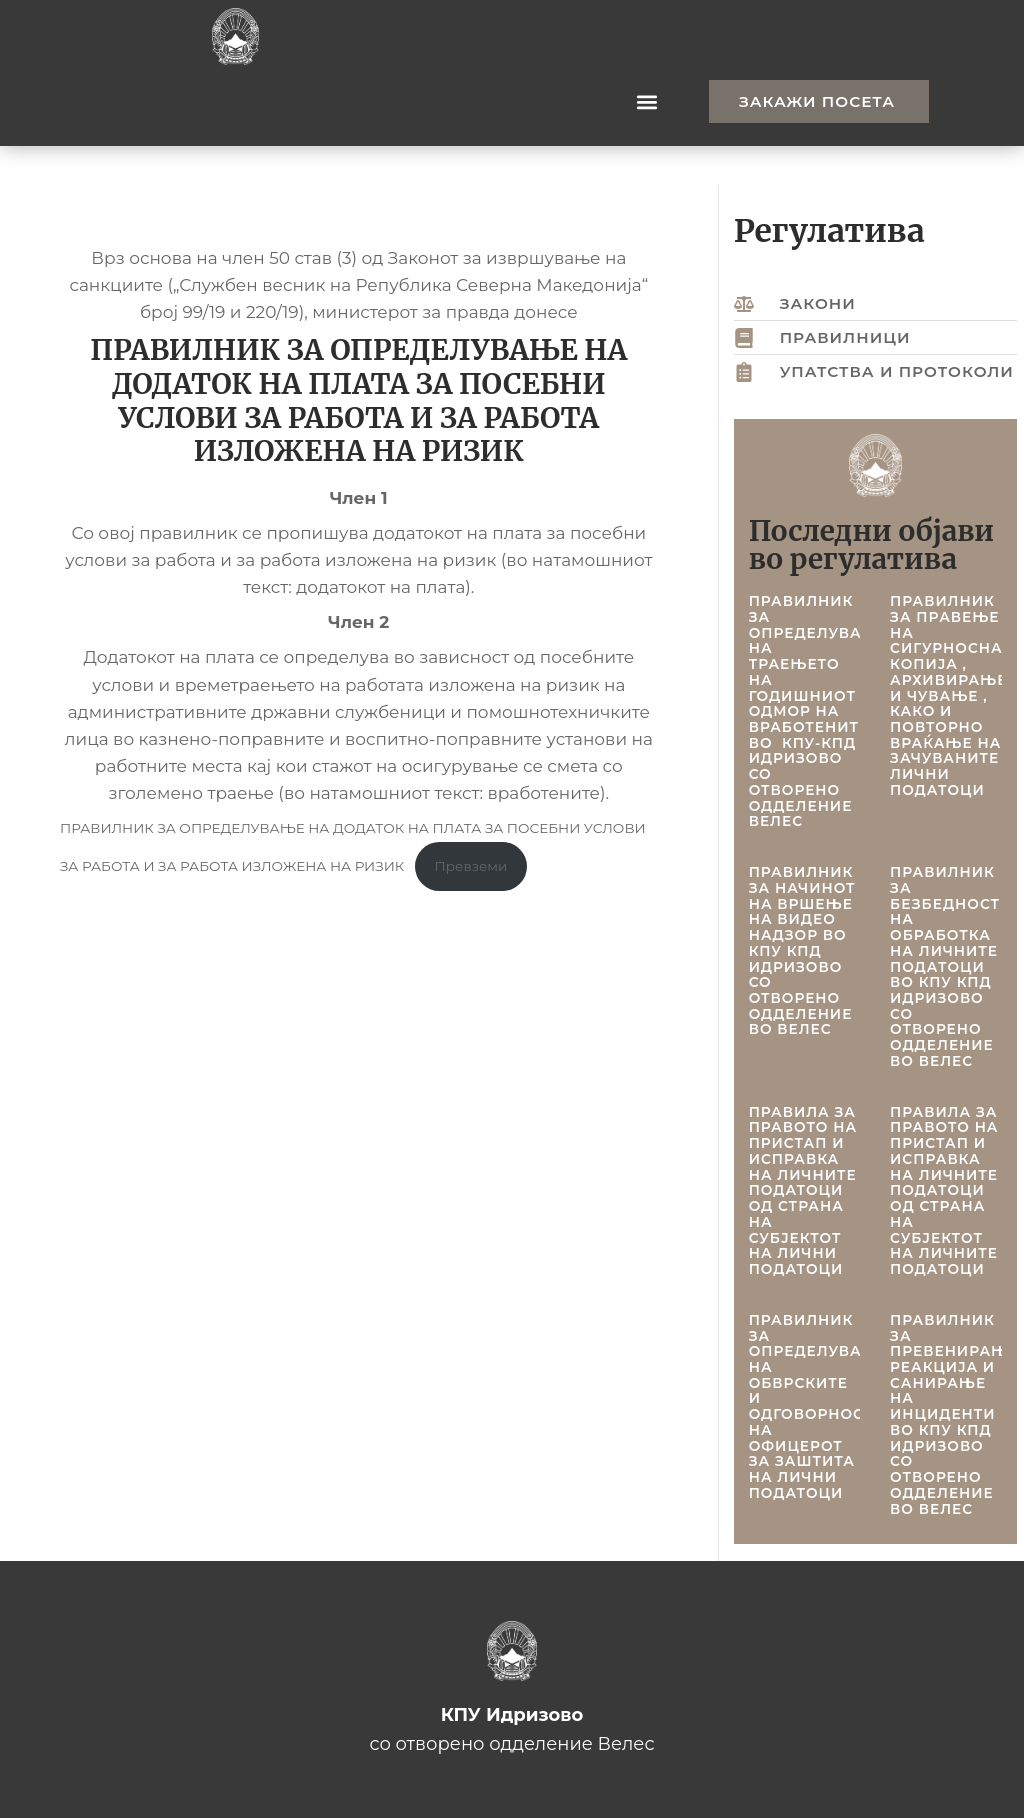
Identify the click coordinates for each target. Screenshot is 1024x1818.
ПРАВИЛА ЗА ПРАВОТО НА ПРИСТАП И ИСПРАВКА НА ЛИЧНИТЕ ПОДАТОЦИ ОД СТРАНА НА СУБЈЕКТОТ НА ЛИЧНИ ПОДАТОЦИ (803, 1190)
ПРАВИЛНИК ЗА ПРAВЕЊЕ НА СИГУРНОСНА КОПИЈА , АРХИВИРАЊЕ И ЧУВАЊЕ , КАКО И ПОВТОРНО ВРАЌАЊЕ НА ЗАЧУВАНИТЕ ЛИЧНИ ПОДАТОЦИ (948, 695)
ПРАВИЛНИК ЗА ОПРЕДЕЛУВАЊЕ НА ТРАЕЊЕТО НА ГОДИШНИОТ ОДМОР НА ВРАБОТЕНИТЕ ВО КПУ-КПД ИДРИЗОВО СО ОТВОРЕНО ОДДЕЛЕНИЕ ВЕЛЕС (819, 711)
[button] (647, 101)
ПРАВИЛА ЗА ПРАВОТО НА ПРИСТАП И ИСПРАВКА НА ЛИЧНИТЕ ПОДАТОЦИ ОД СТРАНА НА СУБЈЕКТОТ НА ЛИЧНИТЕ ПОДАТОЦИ (944, 1190)
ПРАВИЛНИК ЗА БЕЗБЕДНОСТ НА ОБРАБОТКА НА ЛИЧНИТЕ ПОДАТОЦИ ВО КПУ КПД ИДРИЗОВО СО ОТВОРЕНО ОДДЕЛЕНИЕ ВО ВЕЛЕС (945, 966)
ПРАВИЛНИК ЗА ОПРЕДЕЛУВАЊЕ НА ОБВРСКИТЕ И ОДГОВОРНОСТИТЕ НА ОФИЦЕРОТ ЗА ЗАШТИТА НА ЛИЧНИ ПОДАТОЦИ (827, 1406)
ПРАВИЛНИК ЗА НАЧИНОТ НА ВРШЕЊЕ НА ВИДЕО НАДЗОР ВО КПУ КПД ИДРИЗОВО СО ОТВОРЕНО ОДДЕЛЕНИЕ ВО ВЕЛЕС (802, 950)
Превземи (471, 866)
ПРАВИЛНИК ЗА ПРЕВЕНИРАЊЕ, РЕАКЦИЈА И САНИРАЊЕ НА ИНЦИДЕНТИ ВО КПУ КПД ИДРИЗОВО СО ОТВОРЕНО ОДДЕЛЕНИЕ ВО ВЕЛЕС (956, 1414)
